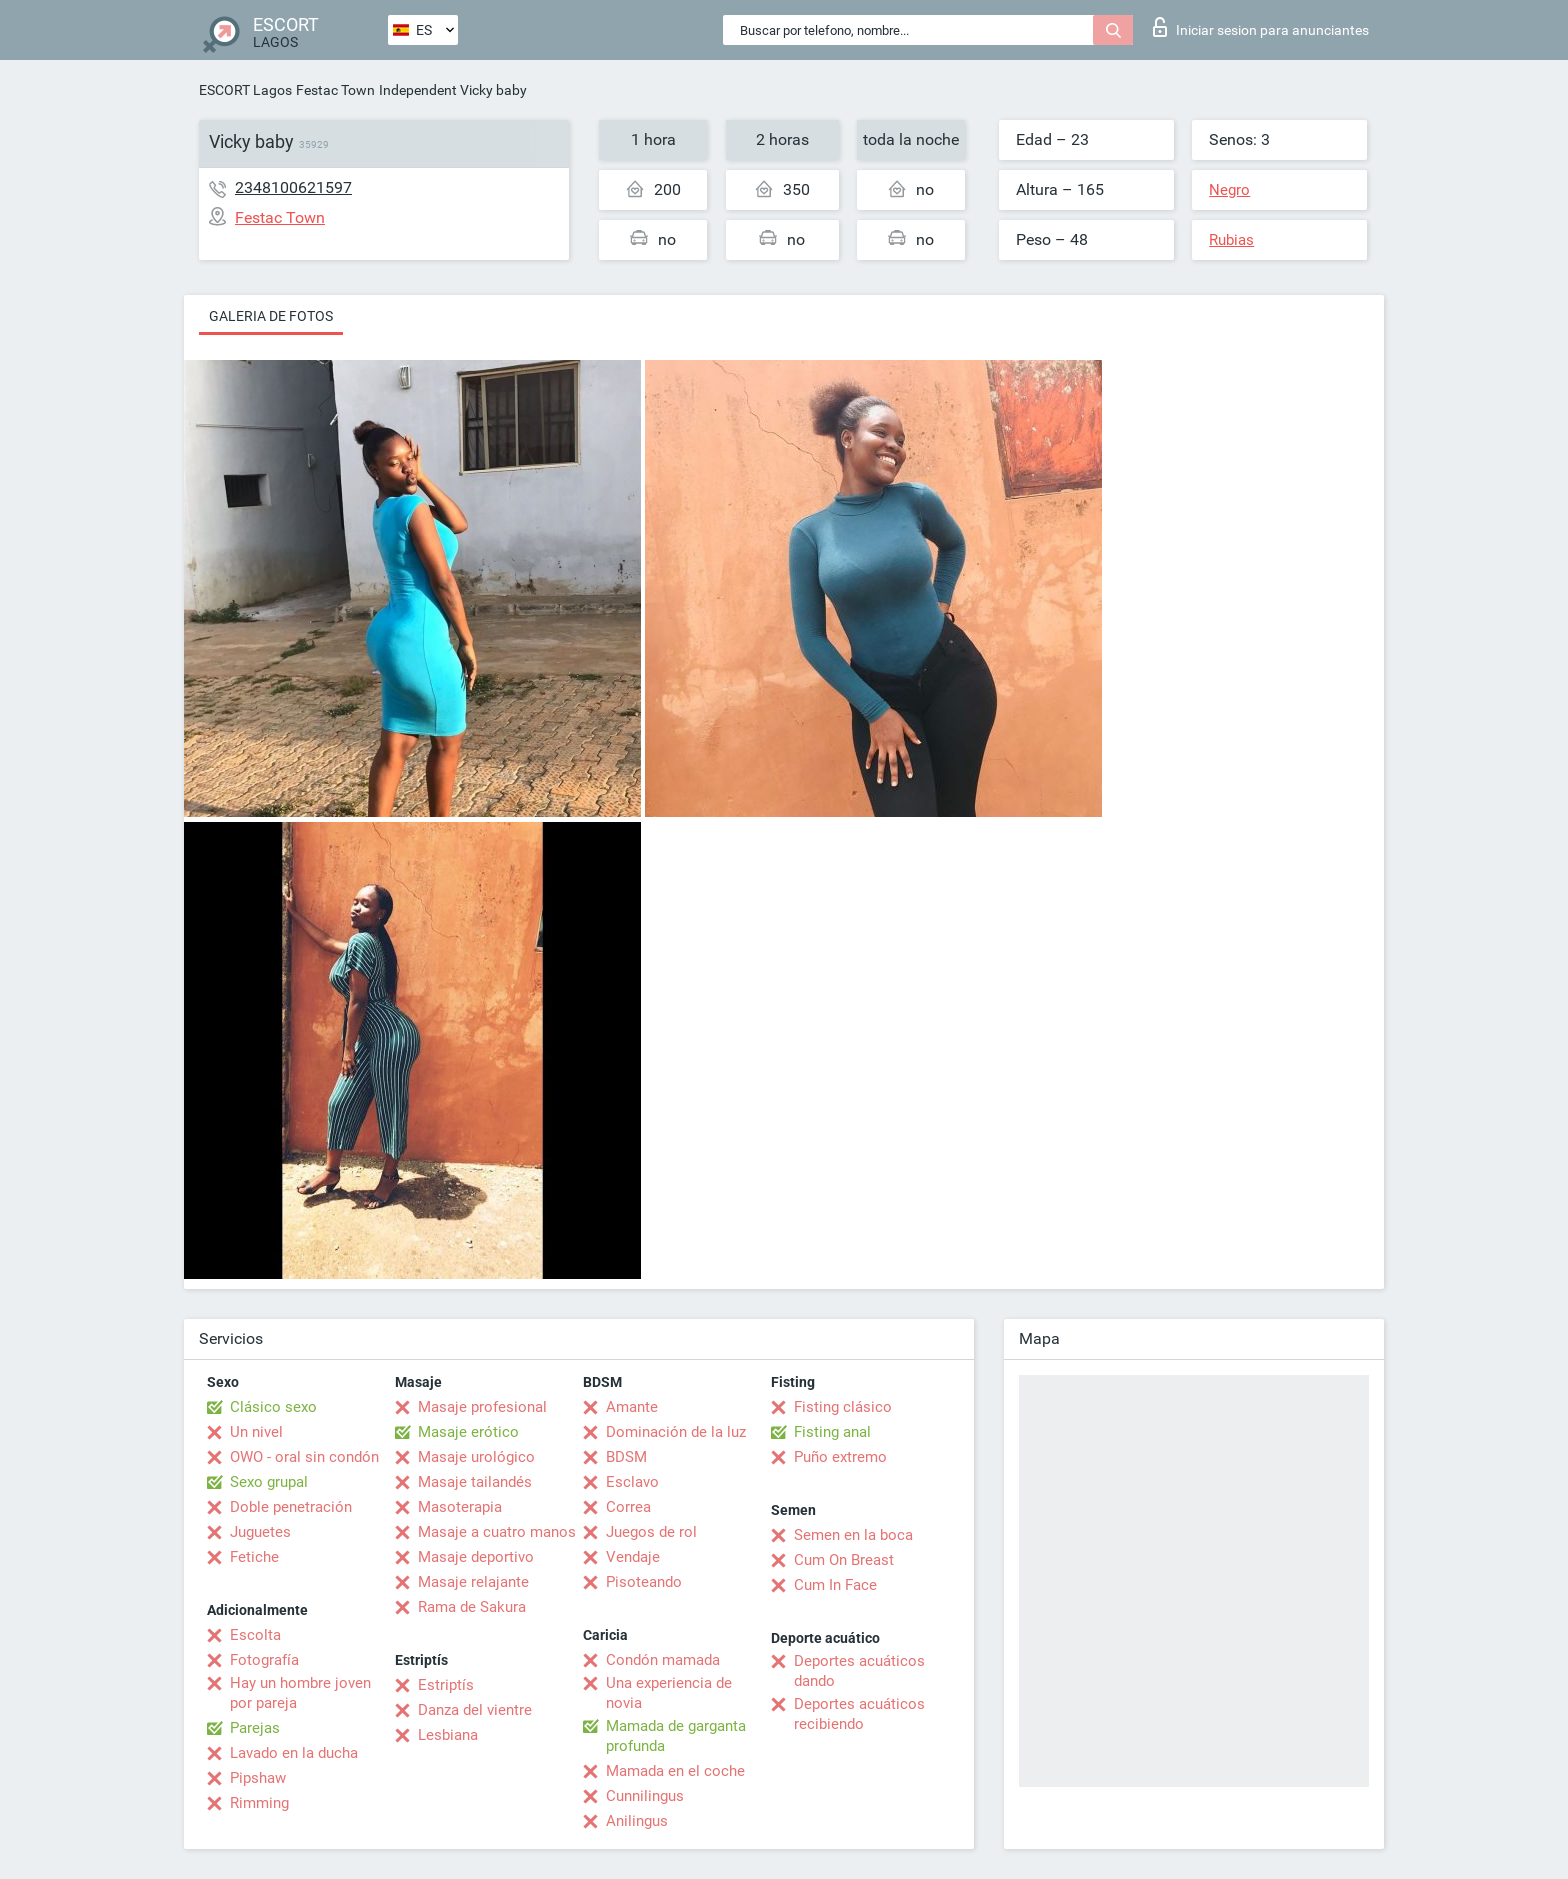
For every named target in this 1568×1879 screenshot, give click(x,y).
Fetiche (254, 1557)
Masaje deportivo (476, 1557)
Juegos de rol (651, 1532)
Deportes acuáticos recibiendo (859, 1714)
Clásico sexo (273, 1407)
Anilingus (637, 1821)
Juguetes (260, 1532)
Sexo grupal (269, 1482)
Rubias (1231, 240)
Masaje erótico (468, 1432)
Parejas (255, 1728)
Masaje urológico (476, 1457)
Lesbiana (448, 1735)
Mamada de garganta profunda (676, 1736)
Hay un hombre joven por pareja (300, 1693)
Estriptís (446, 1685)
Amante (632, 1407)
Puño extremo (840, 1457)
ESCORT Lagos (245, 90)
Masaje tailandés (475, 1482)
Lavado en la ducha (294, 1753)
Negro (1229, 190)
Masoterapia (460, 1507)
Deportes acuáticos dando (859, 1671)
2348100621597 (293, 187)
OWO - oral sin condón (304, 1457)
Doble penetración (291, 1507)
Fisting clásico (843, 1407)
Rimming (259, 1803)
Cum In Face (835, 1585)
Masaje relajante (473, 1582)
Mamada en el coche (675, 1771)
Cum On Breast (844, 1560)
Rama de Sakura (472, 1607)
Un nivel (256, 1432)
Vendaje (633, 1557)
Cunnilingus (645, 1796)
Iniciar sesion (1261, 27)
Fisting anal (832, 1432)
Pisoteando (644, 1582)
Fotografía (264, 1660)
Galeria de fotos (271, 316)
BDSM (626, 1457)
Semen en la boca (853, 1535)
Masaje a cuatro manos (497, 1532)
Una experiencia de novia (669, 1693)
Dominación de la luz (676, 1432)
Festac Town (335, 90)
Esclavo (632, 1482)
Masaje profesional (482, 1407)
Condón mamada (663, 1660)
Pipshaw (258, 1778)
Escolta (255, 1635)
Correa (628, 1507)
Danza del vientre (475, 1710)
